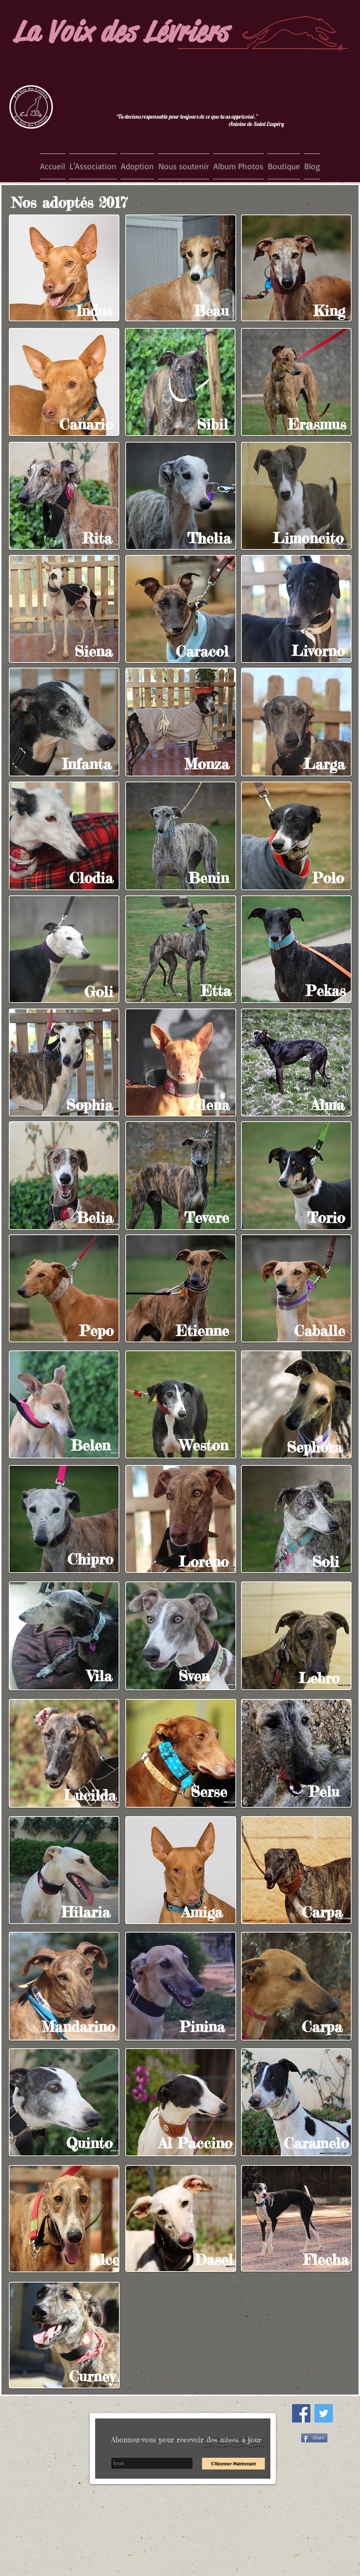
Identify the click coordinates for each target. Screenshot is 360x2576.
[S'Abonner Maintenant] (233, 2463)
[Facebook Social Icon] (301, 2413)
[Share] (314, 2438)
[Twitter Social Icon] (323, 2413)
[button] (93, 166)
